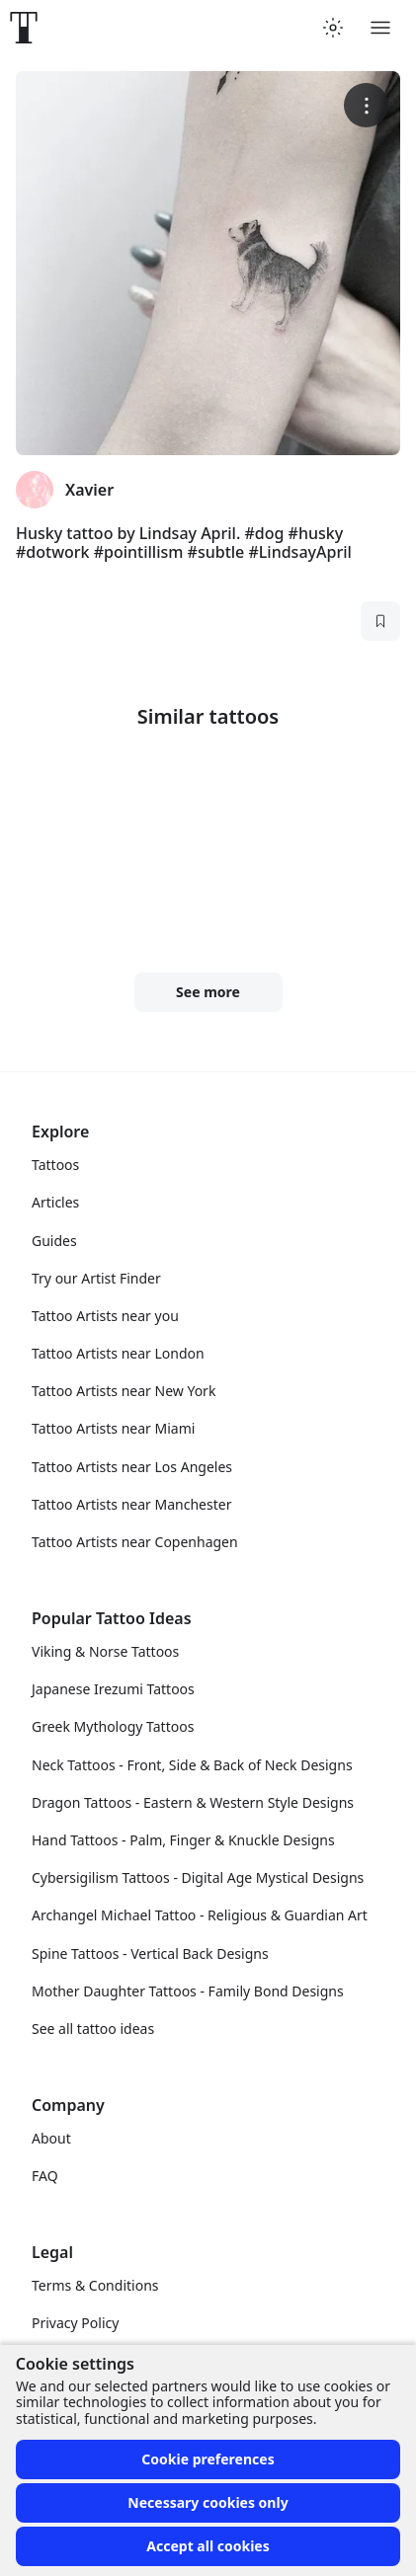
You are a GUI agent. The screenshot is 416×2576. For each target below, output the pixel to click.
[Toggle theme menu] (333, 27)
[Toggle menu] (380, 27)
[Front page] (23, 27)
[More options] (366, 105)
